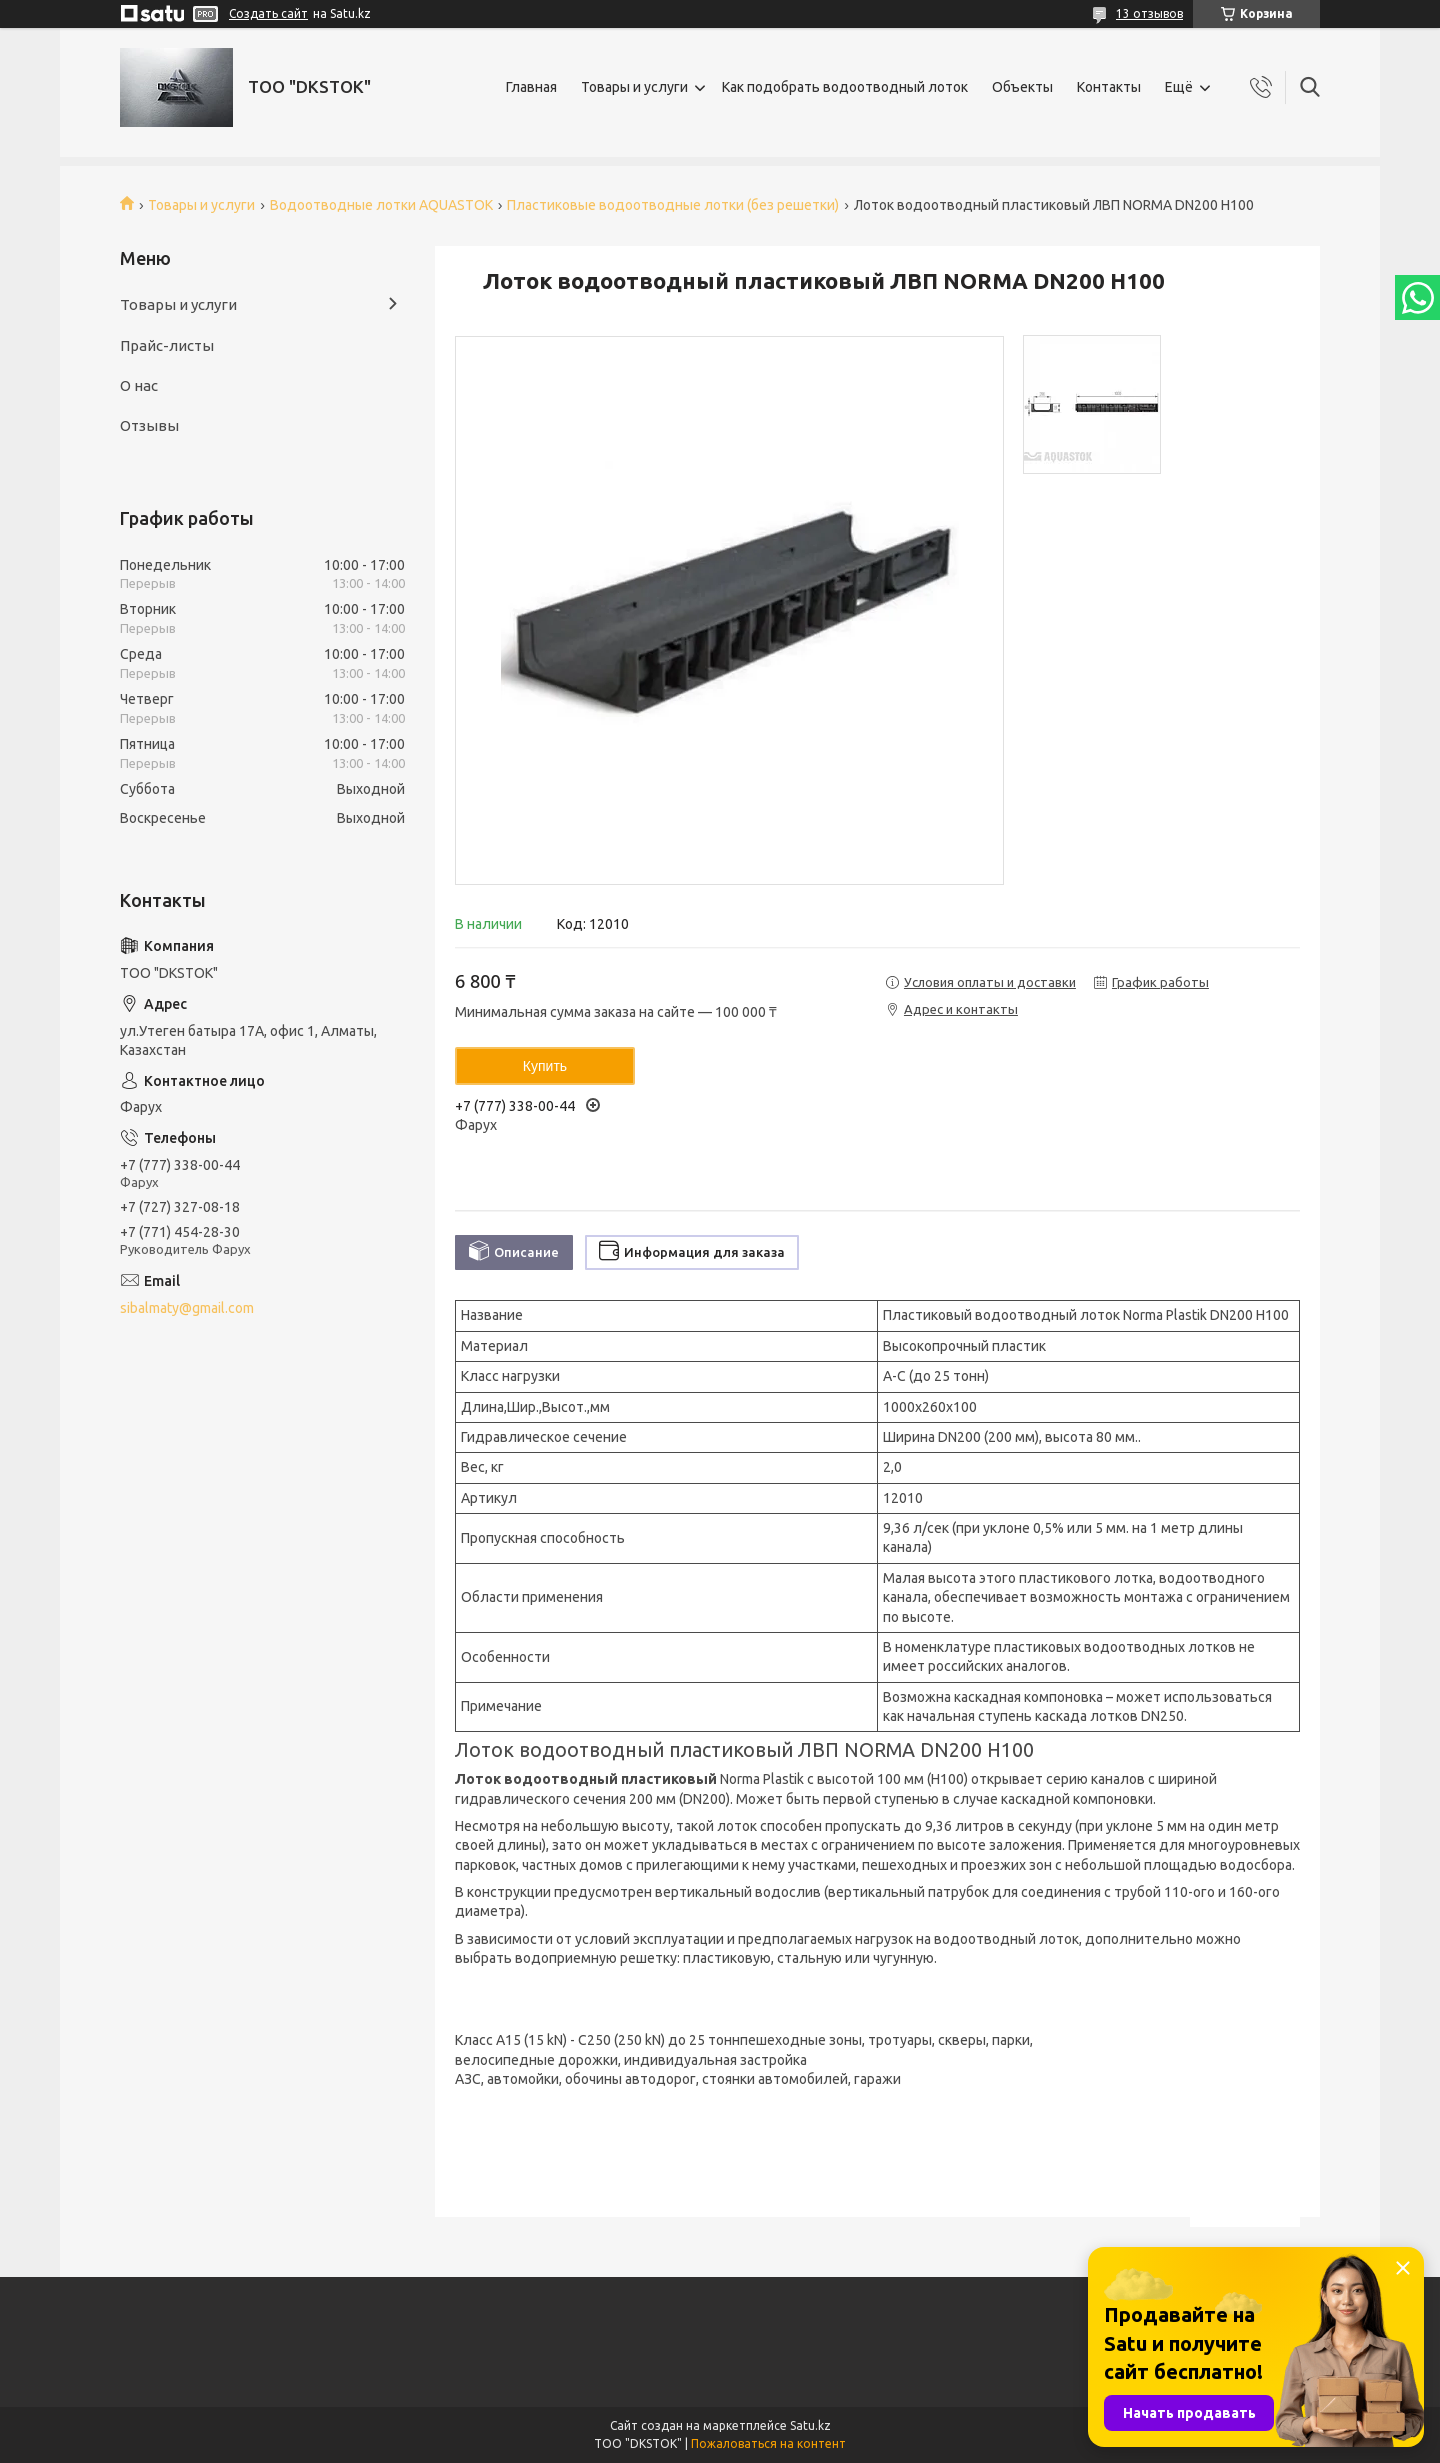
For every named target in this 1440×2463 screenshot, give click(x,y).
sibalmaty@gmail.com (187, 1308)
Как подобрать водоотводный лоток (845, 87)
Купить (545, 1066)
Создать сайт (268, 13)
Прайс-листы (167, 345)
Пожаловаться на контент (768, 2443)
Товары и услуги (634, 87)
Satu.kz (810, 2425)
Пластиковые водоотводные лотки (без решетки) (673, 205)
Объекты (1022, 87)
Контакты (1109, 87)
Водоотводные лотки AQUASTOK (381, 205)
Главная (531, 87)
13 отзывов (1149, 13)
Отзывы (149, 425)
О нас (139, 385)
